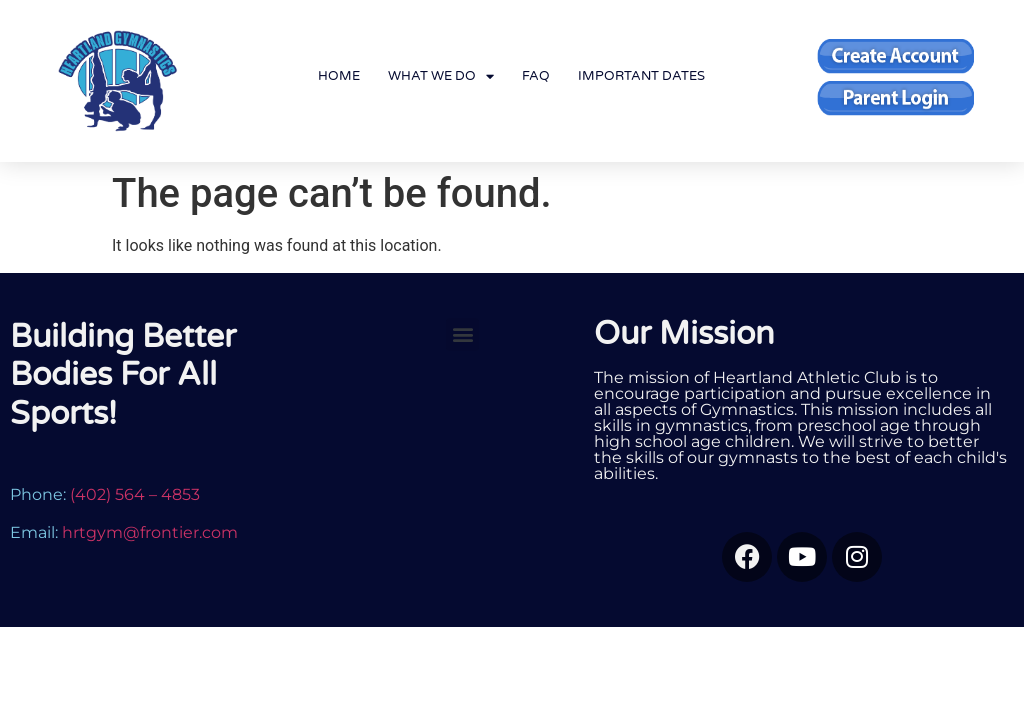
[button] (462, 334)
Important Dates (641, 76)
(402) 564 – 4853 (135, 494)
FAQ (536, 76)
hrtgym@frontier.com (150, 532)
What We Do (441, 76)
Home (339, 76)
